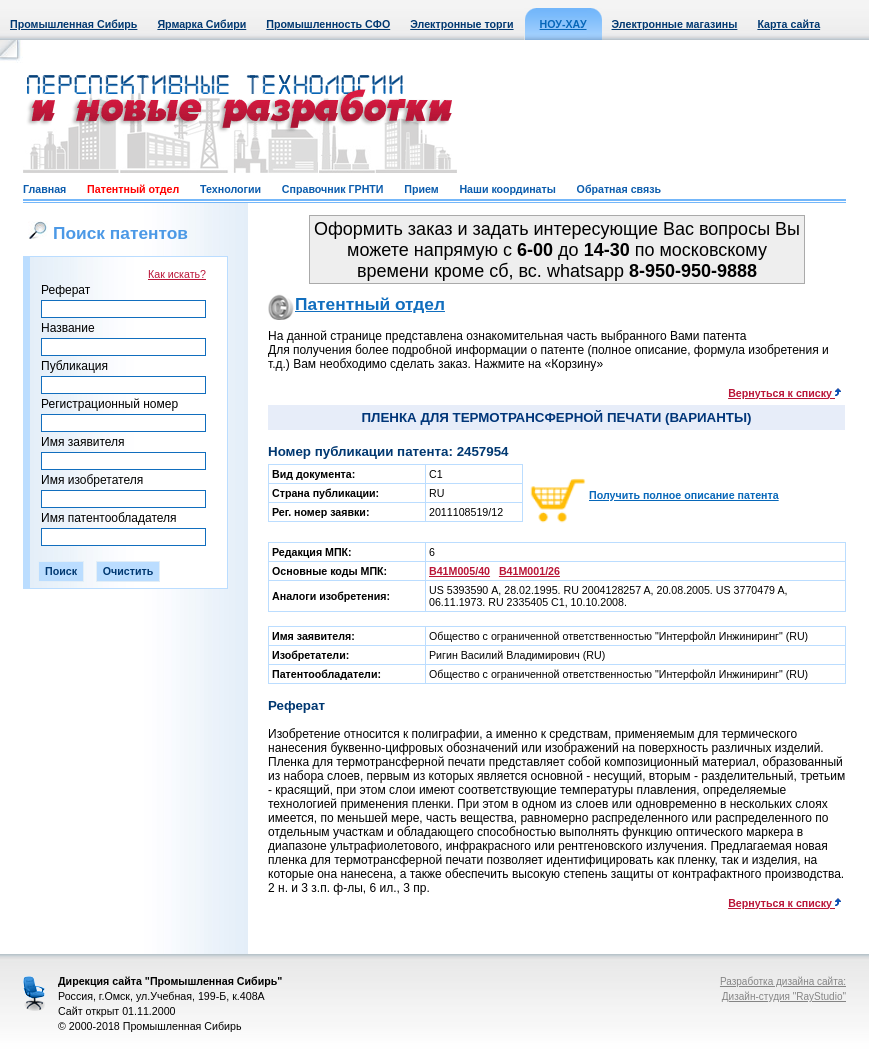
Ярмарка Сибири (201, 24)
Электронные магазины (675, 24)
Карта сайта (788, 24)
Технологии (230, 189)
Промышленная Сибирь (73, 24)
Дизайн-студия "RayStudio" (784, 996)
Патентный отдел (133, 189)
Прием (421, 189)
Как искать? (177, 274)
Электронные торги (461, 24)
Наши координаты (507, 189)
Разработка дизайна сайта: (783, 981)
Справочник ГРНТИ (333, 189)
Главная (44, 189)
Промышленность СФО (328, 24)
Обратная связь (619, 189)
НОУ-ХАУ (563, 24)
